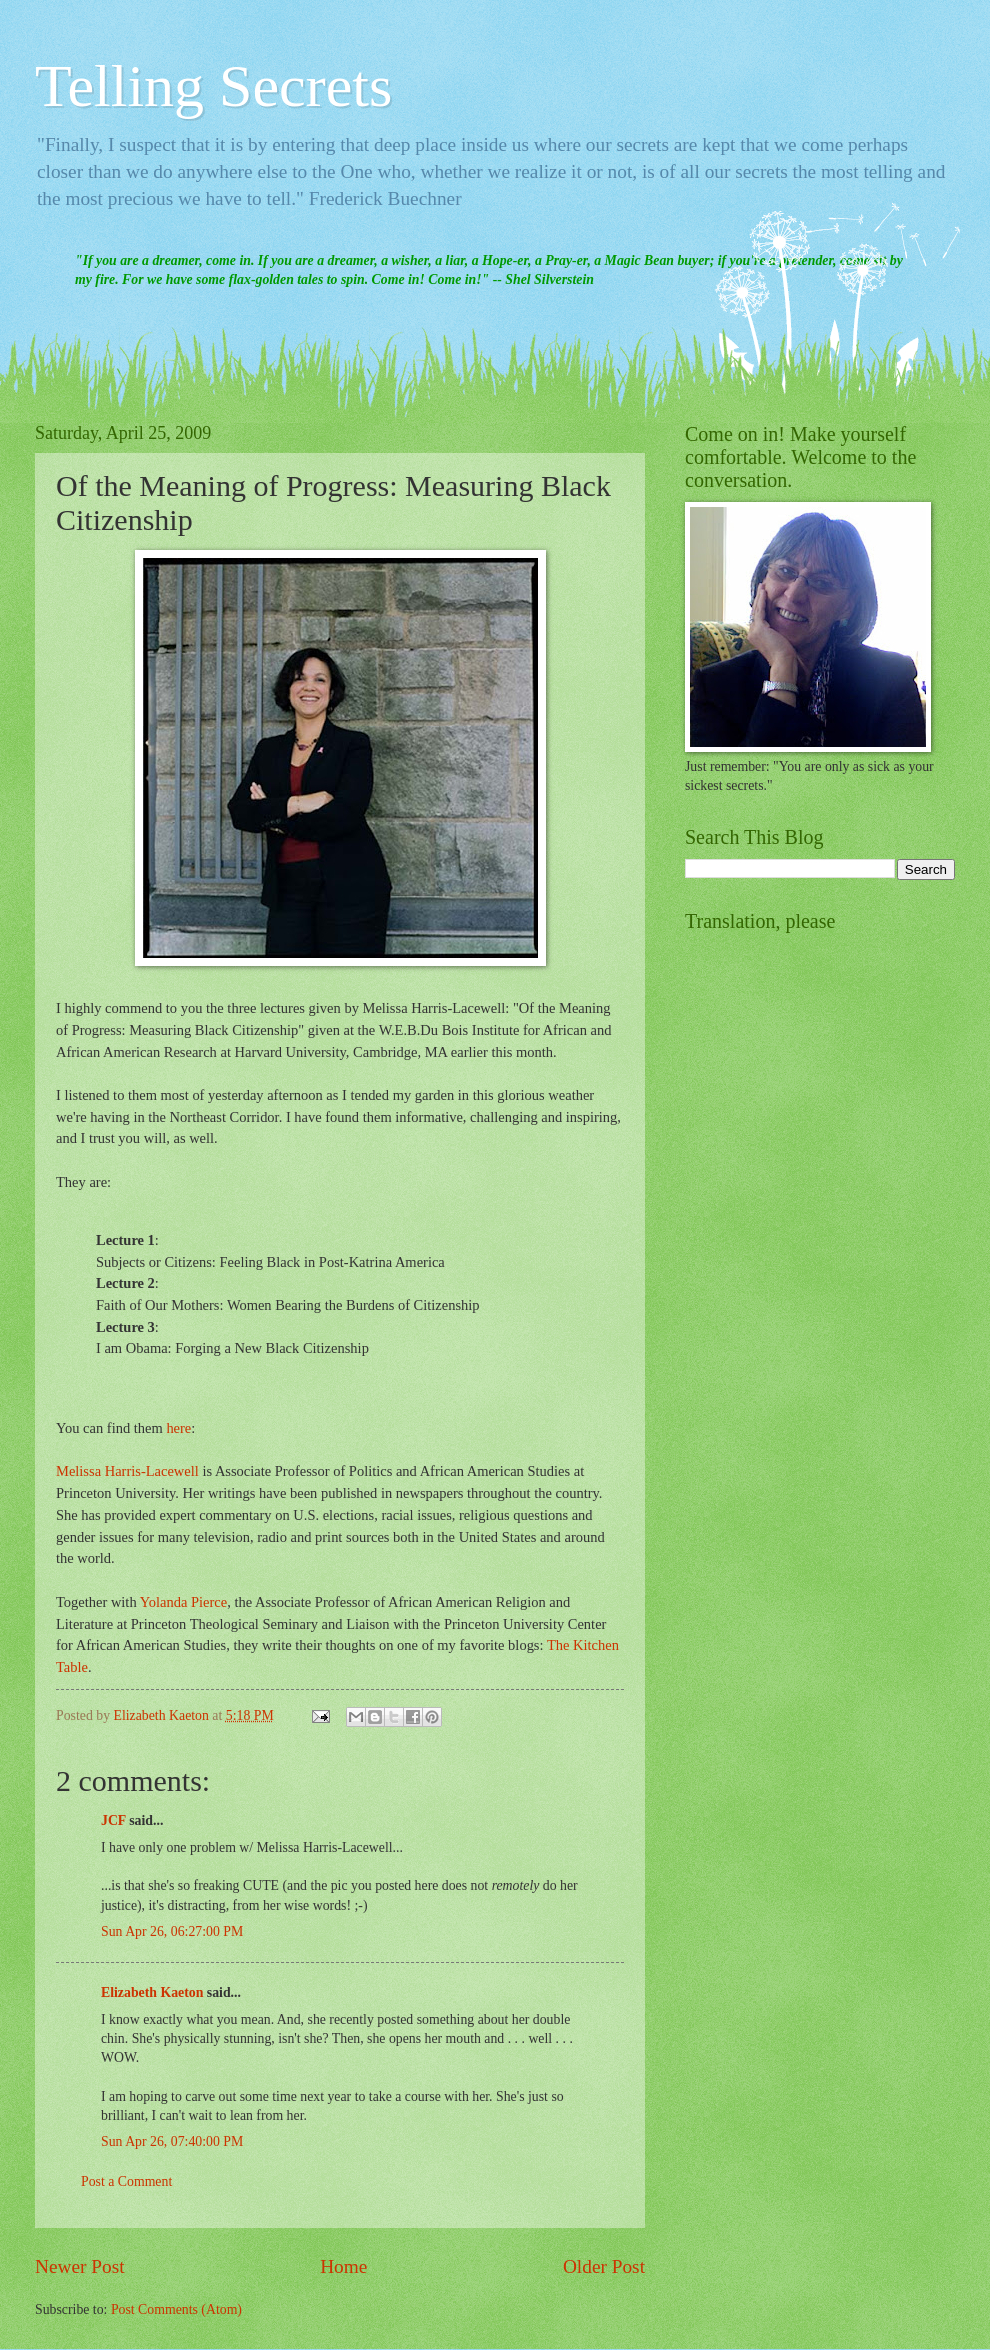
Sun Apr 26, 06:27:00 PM (172, 1931)
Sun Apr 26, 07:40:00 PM (172, 2141)
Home (343, 2266)
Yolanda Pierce (183, 1602)
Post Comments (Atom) (176, 2309)
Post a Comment (126, 2181)
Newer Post (80, 2266)
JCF (113, 1820)
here (178, 1428)
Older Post (604, 2266)
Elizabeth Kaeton (152, 1992)
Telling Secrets (213, 86)
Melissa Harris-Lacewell (127, 1471)
